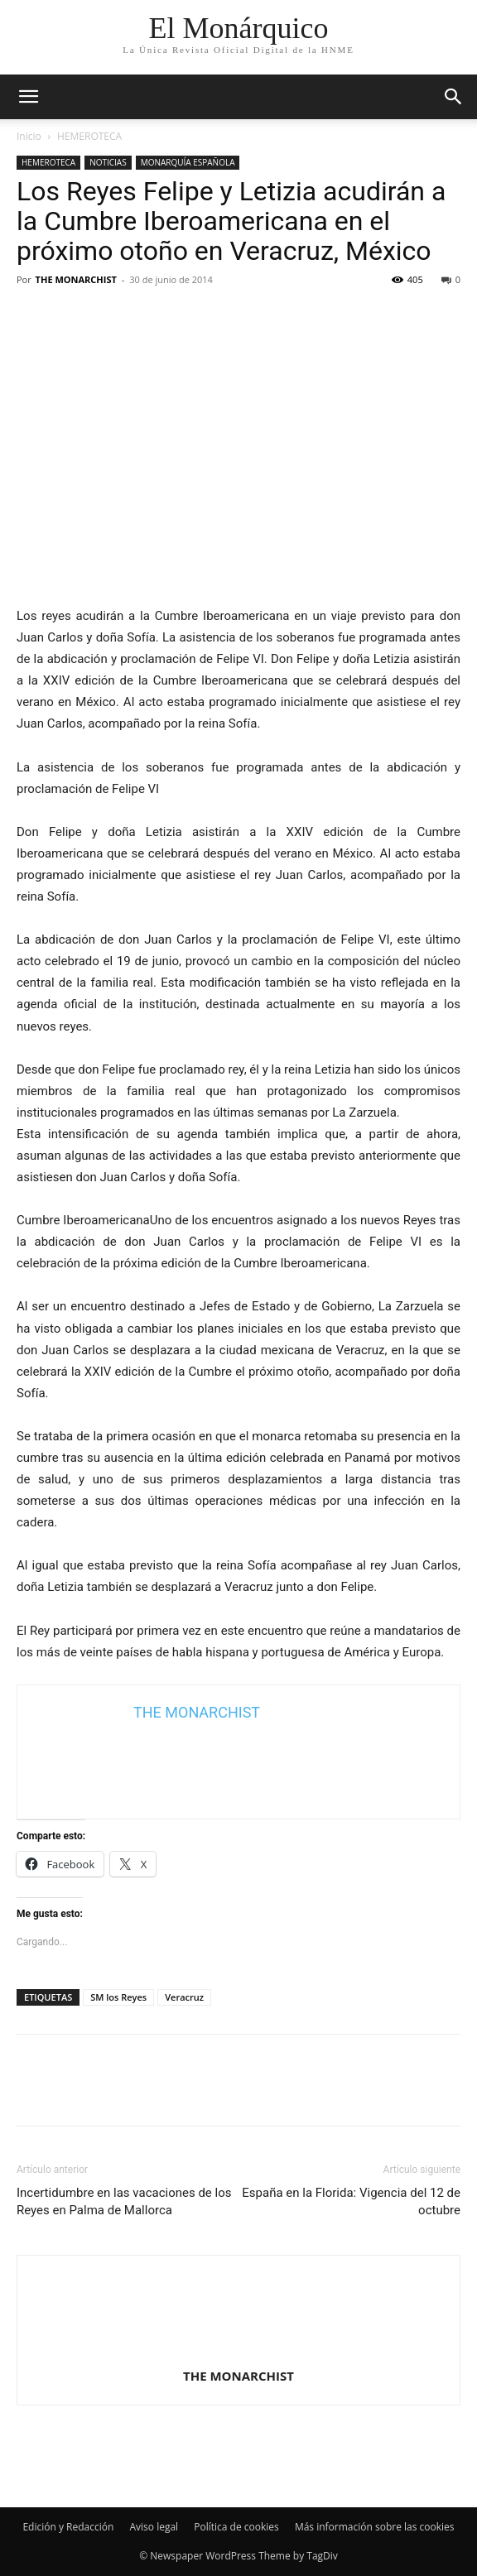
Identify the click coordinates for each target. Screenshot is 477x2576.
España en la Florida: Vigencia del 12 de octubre (351, 2201)
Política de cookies (236, 2527)
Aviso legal (153, 2527)
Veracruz (184, 1997)
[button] (454, 96)
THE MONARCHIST (76, 279)
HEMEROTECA (89, 136)
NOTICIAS (108, 162)
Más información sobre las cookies (375, 2527)
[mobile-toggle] (28, 96)
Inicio (29, 136)
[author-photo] (238, 2352)
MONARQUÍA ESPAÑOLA (188, 162)
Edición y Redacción (67, 2527)
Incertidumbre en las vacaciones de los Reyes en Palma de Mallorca (124, 2201)
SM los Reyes (118, 1997)
